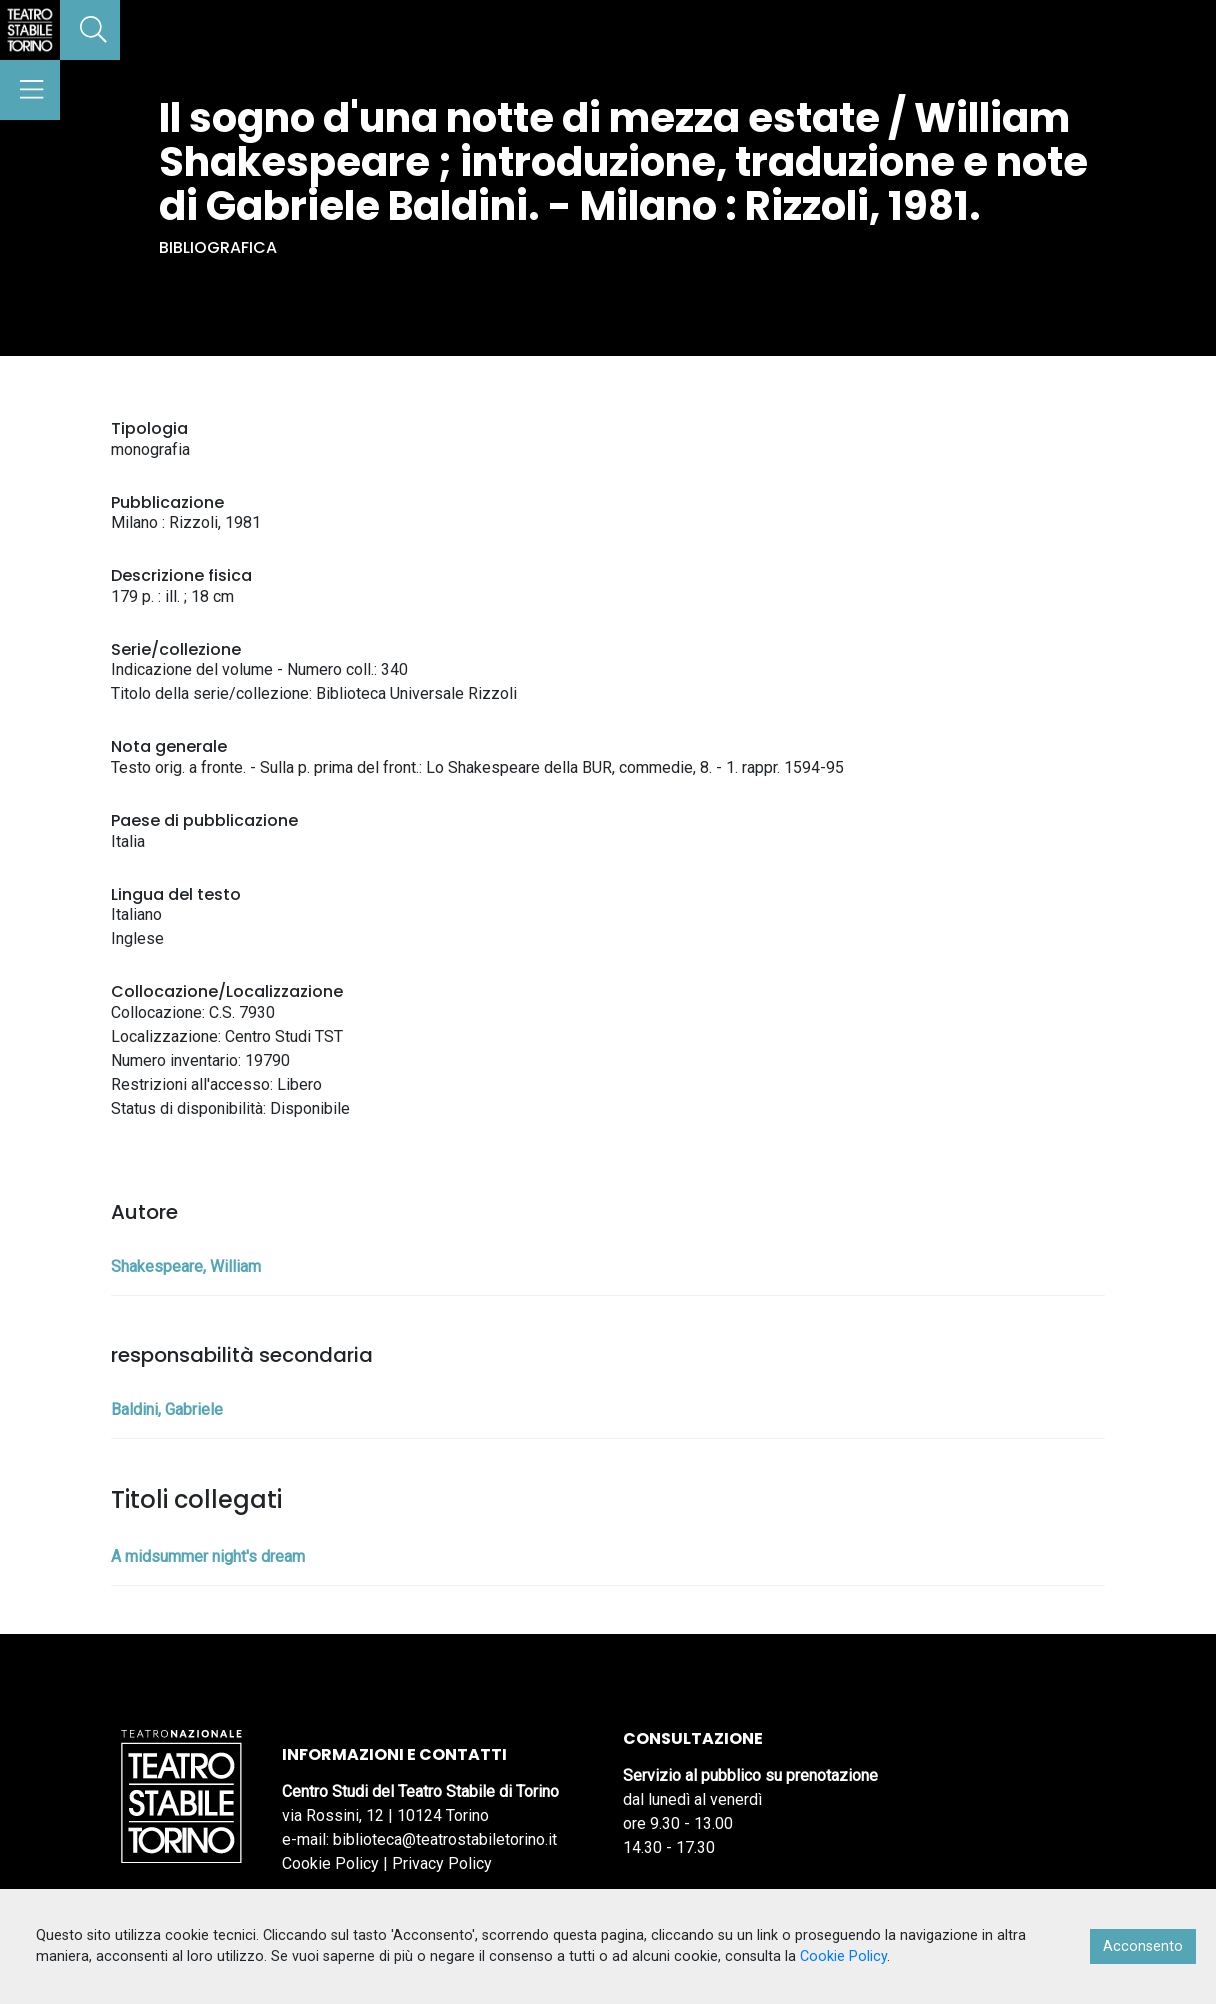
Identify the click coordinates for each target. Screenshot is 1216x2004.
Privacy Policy (442, 1863)
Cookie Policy (330, 1863)
